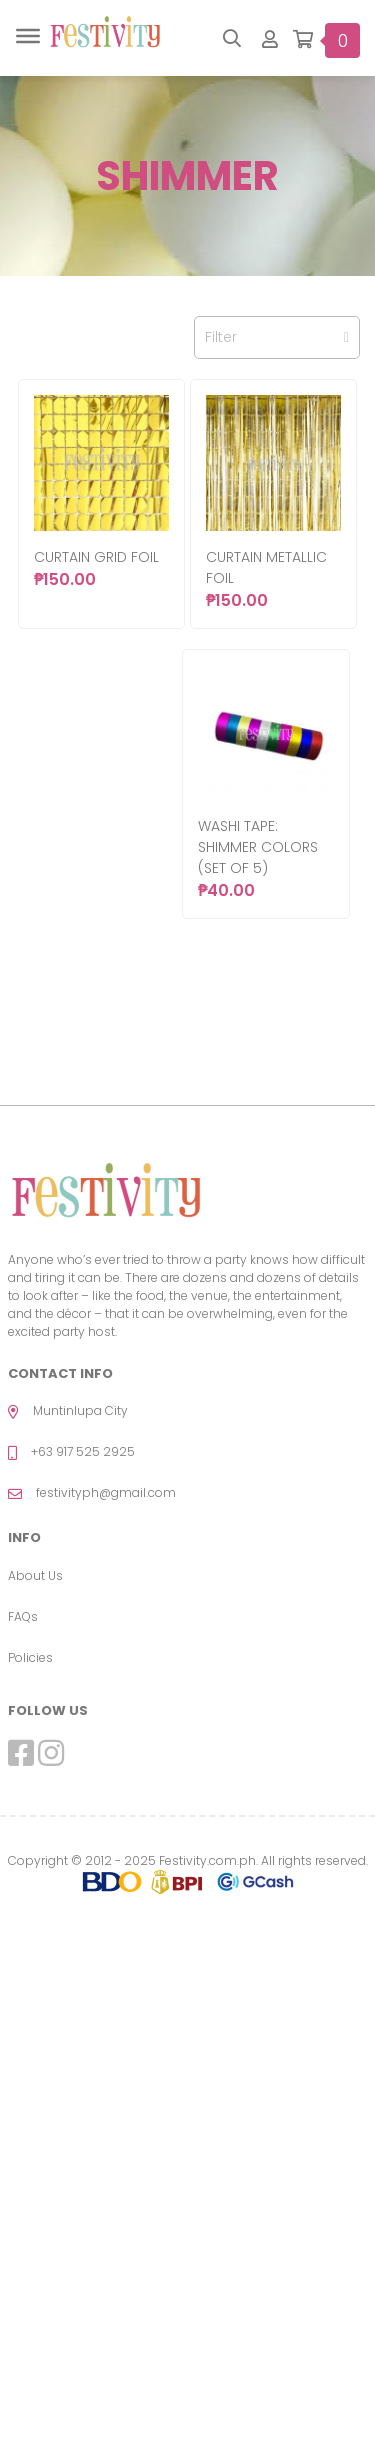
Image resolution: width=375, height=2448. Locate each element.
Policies (30, 1657)
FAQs (23, 1616)
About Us (35, 1575)
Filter (277, 337)
